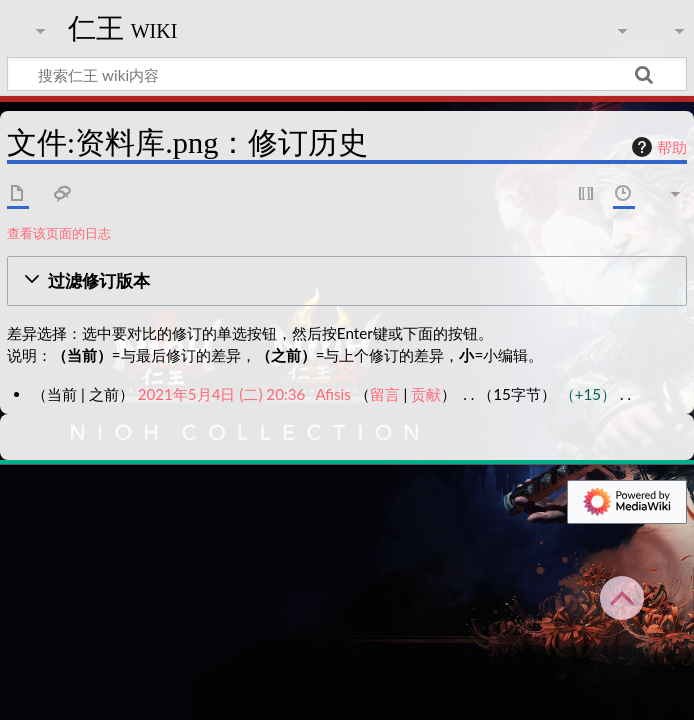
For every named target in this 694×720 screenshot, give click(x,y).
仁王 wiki (123, 29)
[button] (347, 281)
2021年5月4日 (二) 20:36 (222, 394)
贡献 (426, 394)
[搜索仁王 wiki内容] (347, 74)
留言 (385, 394)
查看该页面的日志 (59, 233)
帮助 (657, 147)
